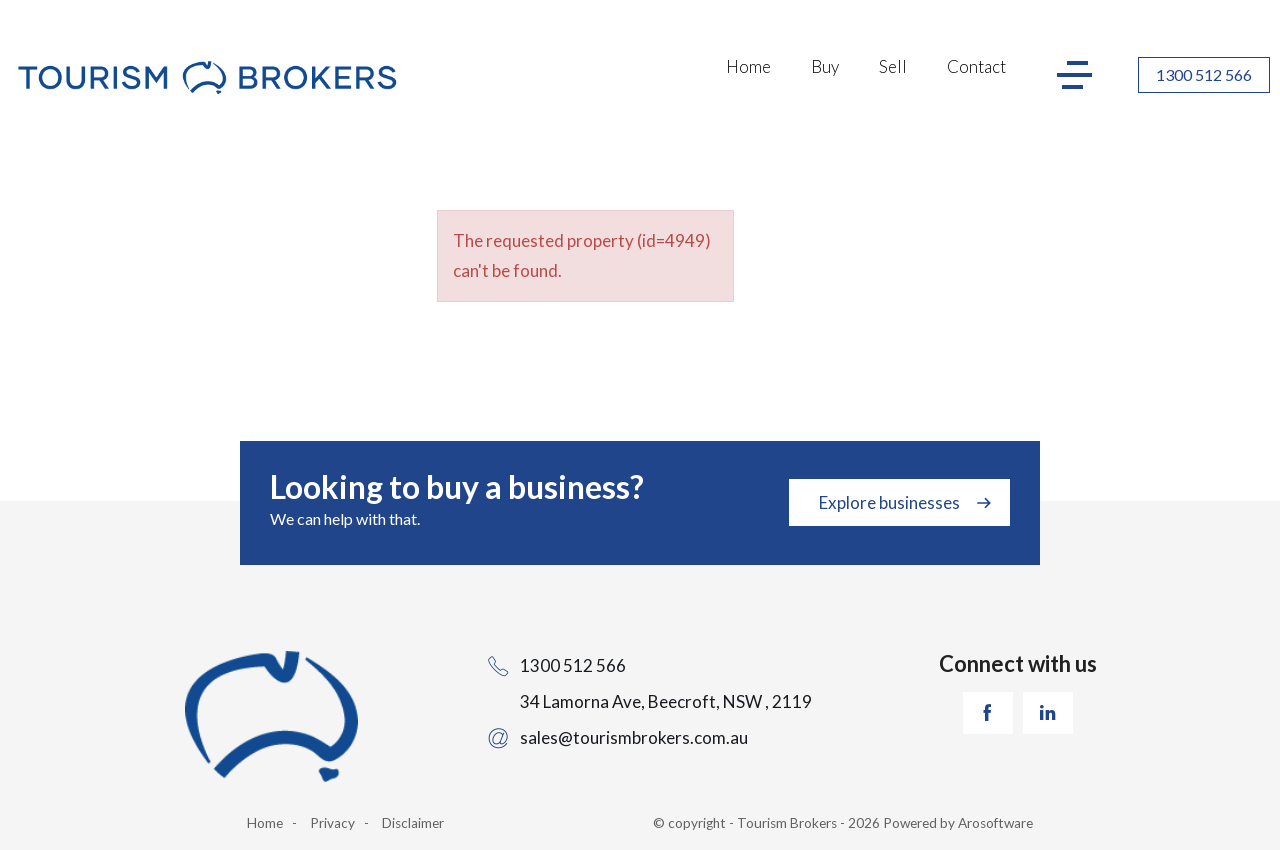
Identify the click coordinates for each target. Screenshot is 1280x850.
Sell (893, 66)
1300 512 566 (1204, 74)
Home (748, 66)
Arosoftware (995, 823)
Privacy (332, 823)
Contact (976, 66)
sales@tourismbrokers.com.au (634, 737)
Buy (825, 66)
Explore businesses (889, 502)
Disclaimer (413, 823)
